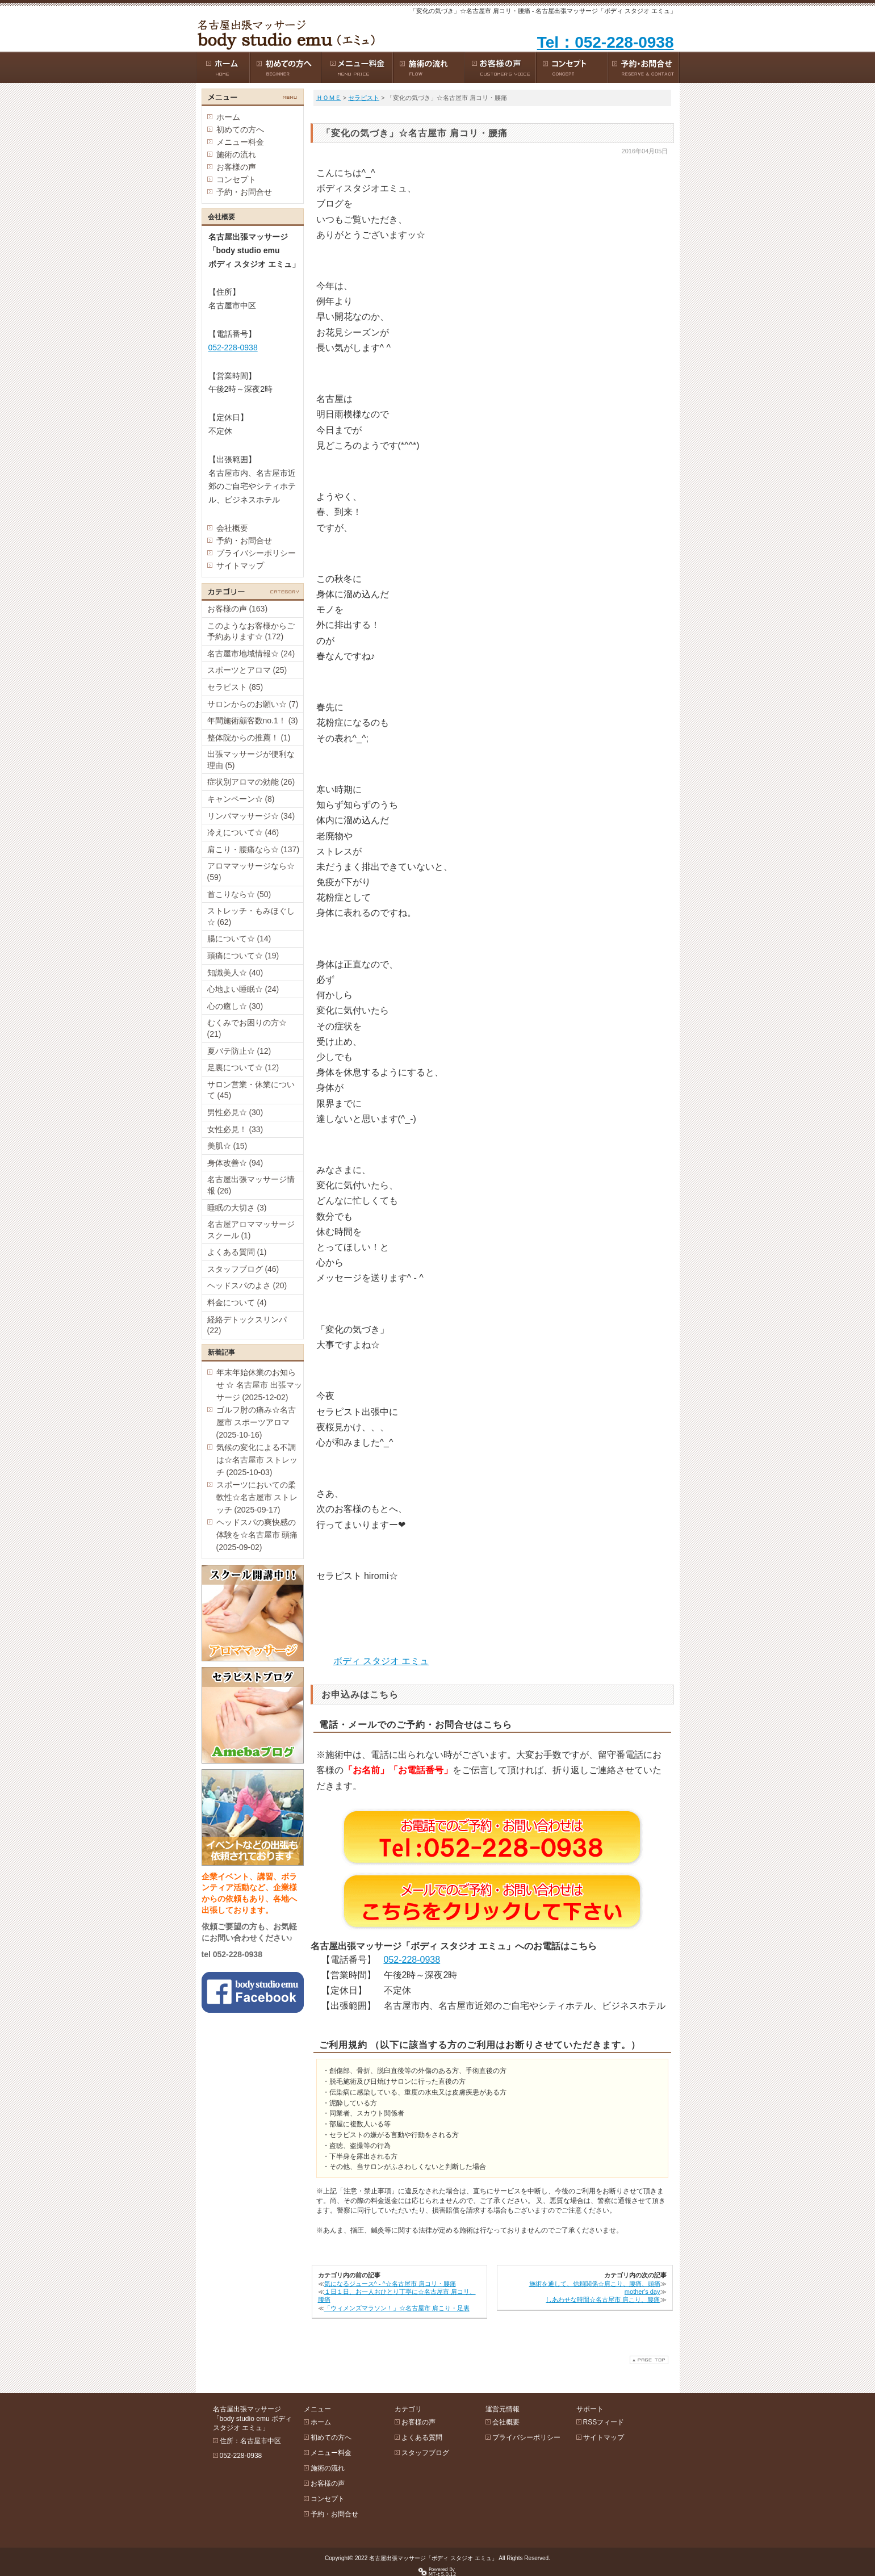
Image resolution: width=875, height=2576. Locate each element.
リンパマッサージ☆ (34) (251, 815)
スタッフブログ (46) (243, 1269)
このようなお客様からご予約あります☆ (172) (251, 631)
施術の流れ (236, 154)
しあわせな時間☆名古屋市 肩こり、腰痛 (603, 2299)
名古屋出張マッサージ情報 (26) (251, 1185)
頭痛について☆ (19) (243, 955)
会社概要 (232, 528)
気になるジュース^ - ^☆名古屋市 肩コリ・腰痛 (390, 2283)
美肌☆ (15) (227, 1145)
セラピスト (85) (235, 687)
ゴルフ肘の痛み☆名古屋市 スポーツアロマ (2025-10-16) (256, 1422)
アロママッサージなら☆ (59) (251, 871)
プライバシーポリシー (256, 553)
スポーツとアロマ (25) (247, 670)
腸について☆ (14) (239, 938)
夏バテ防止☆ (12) (239, 1050)
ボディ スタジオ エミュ (381, 1661)
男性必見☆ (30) (235, 1112)
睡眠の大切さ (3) (237, 1207)
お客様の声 (236, 166)
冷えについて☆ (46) (243, 832)
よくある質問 (421, 2437)
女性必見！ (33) (235, 1129)
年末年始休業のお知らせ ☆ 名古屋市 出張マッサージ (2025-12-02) (259, 1385)
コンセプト (236, 179)
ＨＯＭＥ (328, 97)
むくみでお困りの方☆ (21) (247, 1028)
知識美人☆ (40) (235, 972)
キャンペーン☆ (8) (241, 798)
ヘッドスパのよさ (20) (247, 1285)
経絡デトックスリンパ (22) (247, 1325)
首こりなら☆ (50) (239, 894)
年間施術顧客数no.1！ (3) (252, 720)
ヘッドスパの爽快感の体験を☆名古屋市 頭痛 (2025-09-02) (257, 1535)
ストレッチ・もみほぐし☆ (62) (251, 916)
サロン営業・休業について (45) (251, 1090)
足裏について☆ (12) (243, 1067)
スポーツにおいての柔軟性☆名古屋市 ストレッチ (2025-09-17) (257, 1497)
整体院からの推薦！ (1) (249, 737)
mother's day (642, 2291)
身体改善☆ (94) (235, 1162)
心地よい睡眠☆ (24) (243, 989)
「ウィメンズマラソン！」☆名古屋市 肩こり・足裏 (397, 2308)
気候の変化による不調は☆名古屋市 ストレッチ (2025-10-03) (257, 1460)
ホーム (228, 117)
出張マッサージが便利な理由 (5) (251, 759)
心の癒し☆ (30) (235, 1006)
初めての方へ (240, 129)
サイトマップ (240, 565)
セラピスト (363, 97)
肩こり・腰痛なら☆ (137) (253, 849)
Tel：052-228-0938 (605, 42)
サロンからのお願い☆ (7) (253, 704)
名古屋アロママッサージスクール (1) (251, 1230)
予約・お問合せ (244, 191)
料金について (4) (237, 1302)
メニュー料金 (240, 141)
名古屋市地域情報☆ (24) (251, 653)
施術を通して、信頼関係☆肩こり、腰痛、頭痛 (594, 2283)
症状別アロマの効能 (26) (251, 781)
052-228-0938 (412, 1960)
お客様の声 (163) (237, 608)
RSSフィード (604, 2422)
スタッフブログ (425, 2453)
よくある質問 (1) (237, 1251)
